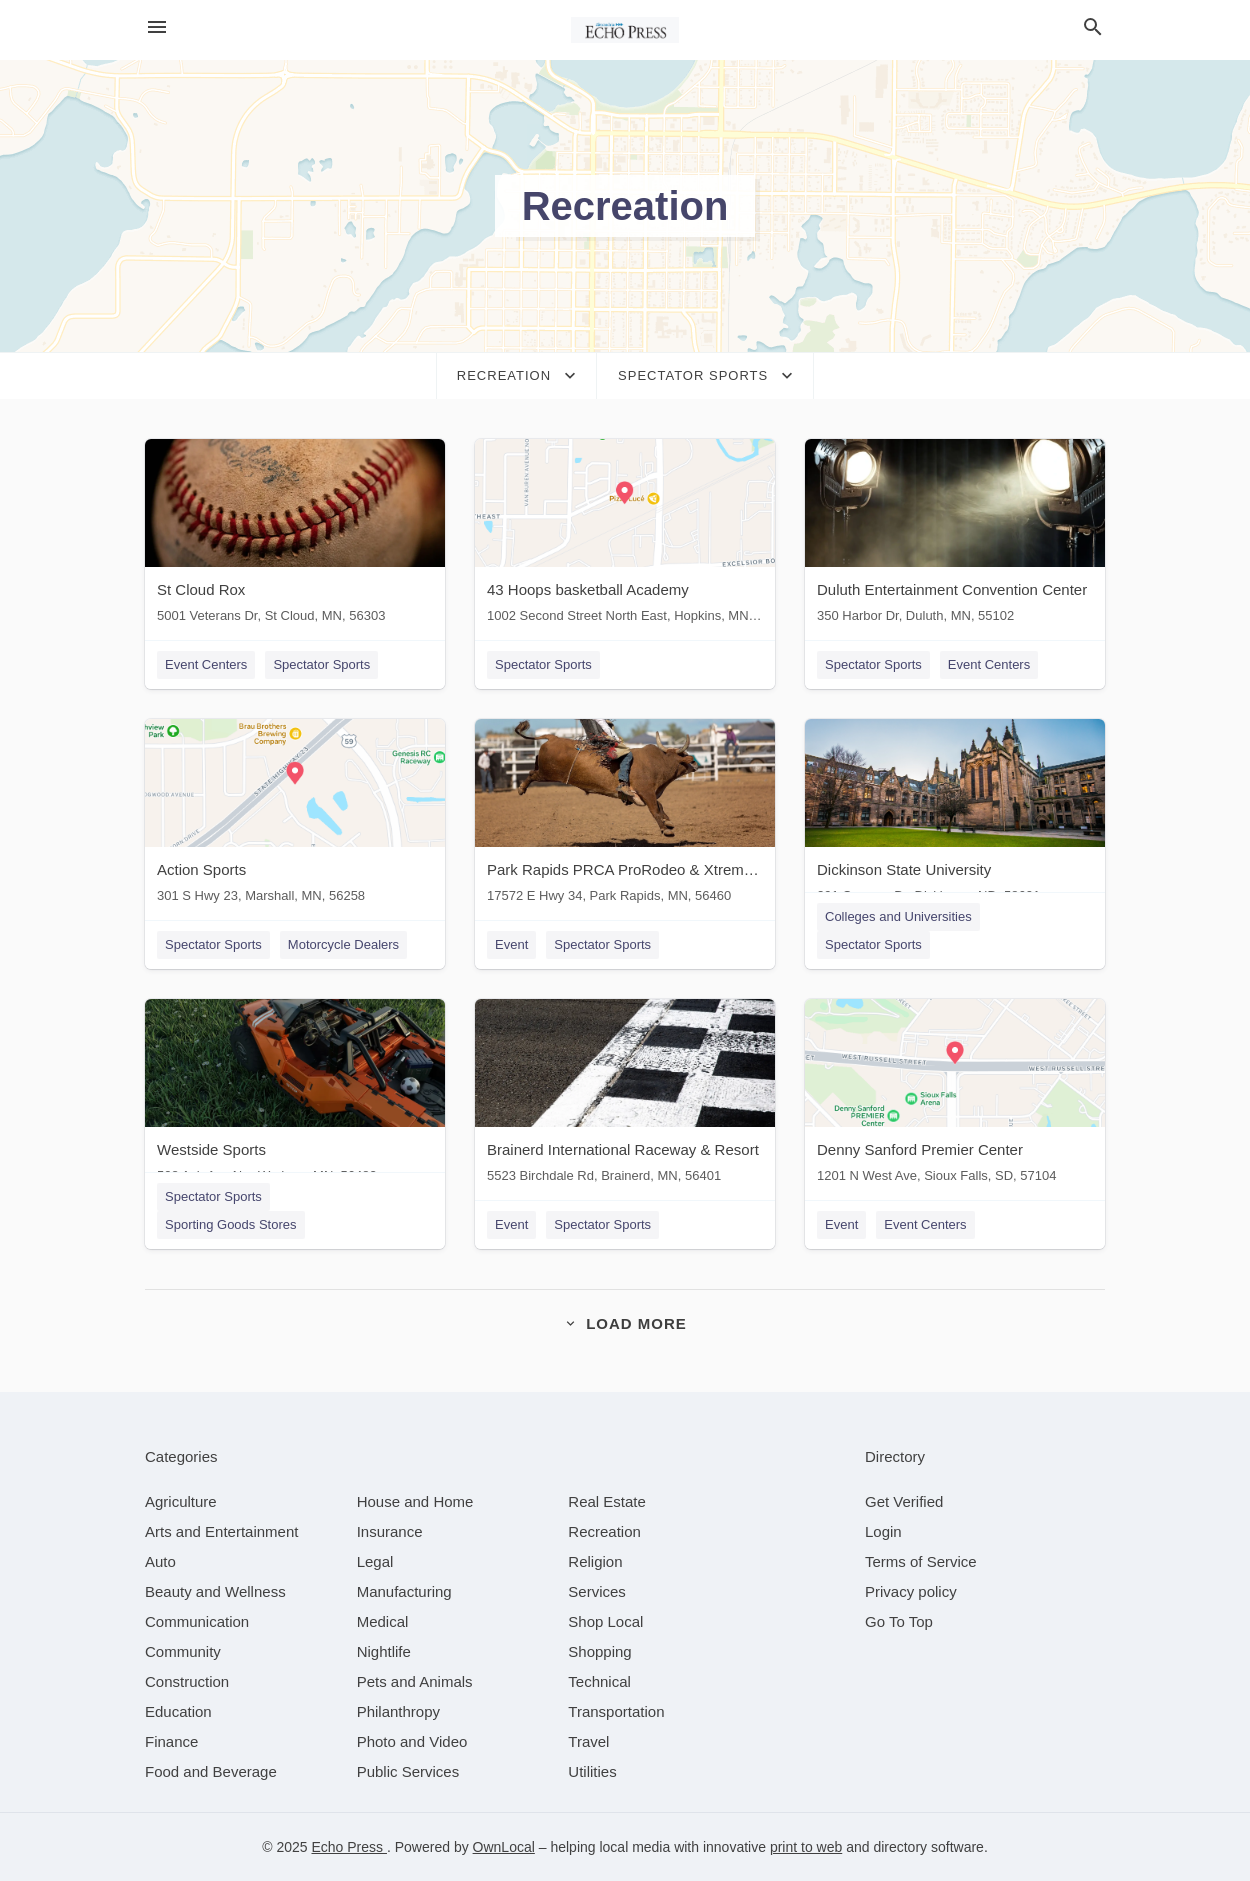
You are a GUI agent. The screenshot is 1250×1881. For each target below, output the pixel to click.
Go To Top (899, 1621)
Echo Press (348, 1847)
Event (511, 944)
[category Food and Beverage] (211, 1771)
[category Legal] (375, 1561)
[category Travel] (588, 1741)
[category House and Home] (415, 1501)
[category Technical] (599, 1681)
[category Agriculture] (181, 1501)
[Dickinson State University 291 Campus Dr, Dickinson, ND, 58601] (955, 815)
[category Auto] (160, 1561)
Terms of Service (921, 1561)
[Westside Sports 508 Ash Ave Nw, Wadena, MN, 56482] (295, 1095)
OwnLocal (504, 1847)
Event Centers (206, 664)
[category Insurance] (390, 1531)
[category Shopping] (599, 1651)
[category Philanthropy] (398, 1711)
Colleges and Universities (898, 916)
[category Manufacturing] (404, 1591)
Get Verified (904, 1501)
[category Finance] (171, 1741)
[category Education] (178, 1711)
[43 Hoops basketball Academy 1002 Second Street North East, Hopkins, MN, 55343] (625, 535)
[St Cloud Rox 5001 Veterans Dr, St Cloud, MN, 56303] (295, 535)
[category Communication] (197, 1621)
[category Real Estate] (607, 1501)
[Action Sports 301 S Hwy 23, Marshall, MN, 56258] (295, 815)
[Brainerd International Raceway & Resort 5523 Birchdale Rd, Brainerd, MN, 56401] (625, 1095)
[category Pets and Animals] (415, 1681)
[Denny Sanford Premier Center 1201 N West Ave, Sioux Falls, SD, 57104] (955, 1095)
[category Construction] (187, 1681)
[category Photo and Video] (412, 1741)
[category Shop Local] (605, 1621)
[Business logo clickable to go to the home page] (625, 30)
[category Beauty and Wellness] (215, 1591)
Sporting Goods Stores (231, 1224)
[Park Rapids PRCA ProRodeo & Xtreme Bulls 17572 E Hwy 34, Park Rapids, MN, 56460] (625, 815)
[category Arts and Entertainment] (221, 1531)
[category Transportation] (616, 1711)
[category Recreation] (604, 1531)
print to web (806, 1847)
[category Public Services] (408, 1771)
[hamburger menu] (157, 27)
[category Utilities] (592, 1771)
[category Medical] (383, 1621)
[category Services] (597, 1591)
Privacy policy (911, 1591)
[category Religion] (595, 1561)
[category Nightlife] (384, 1651)
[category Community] (183, 1651)
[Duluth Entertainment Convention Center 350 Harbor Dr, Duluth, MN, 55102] (955, 535)
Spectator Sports (321, 664)
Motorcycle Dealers (343, 944)
